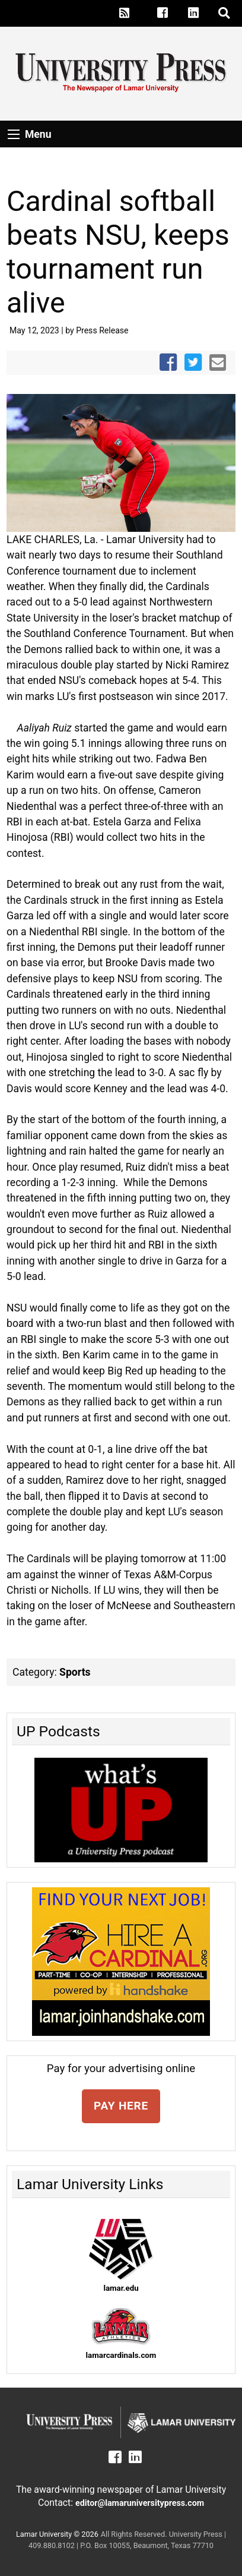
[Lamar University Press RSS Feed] (124, 13)
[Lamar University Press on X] (144, 13)
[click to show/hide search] (224, 13)
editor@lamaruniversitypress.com (139, 2503)
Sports (75, 1672)
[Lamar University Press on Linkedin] (199, 13)
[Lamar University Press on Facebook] (168, 13)
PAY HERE (121, 2105)
